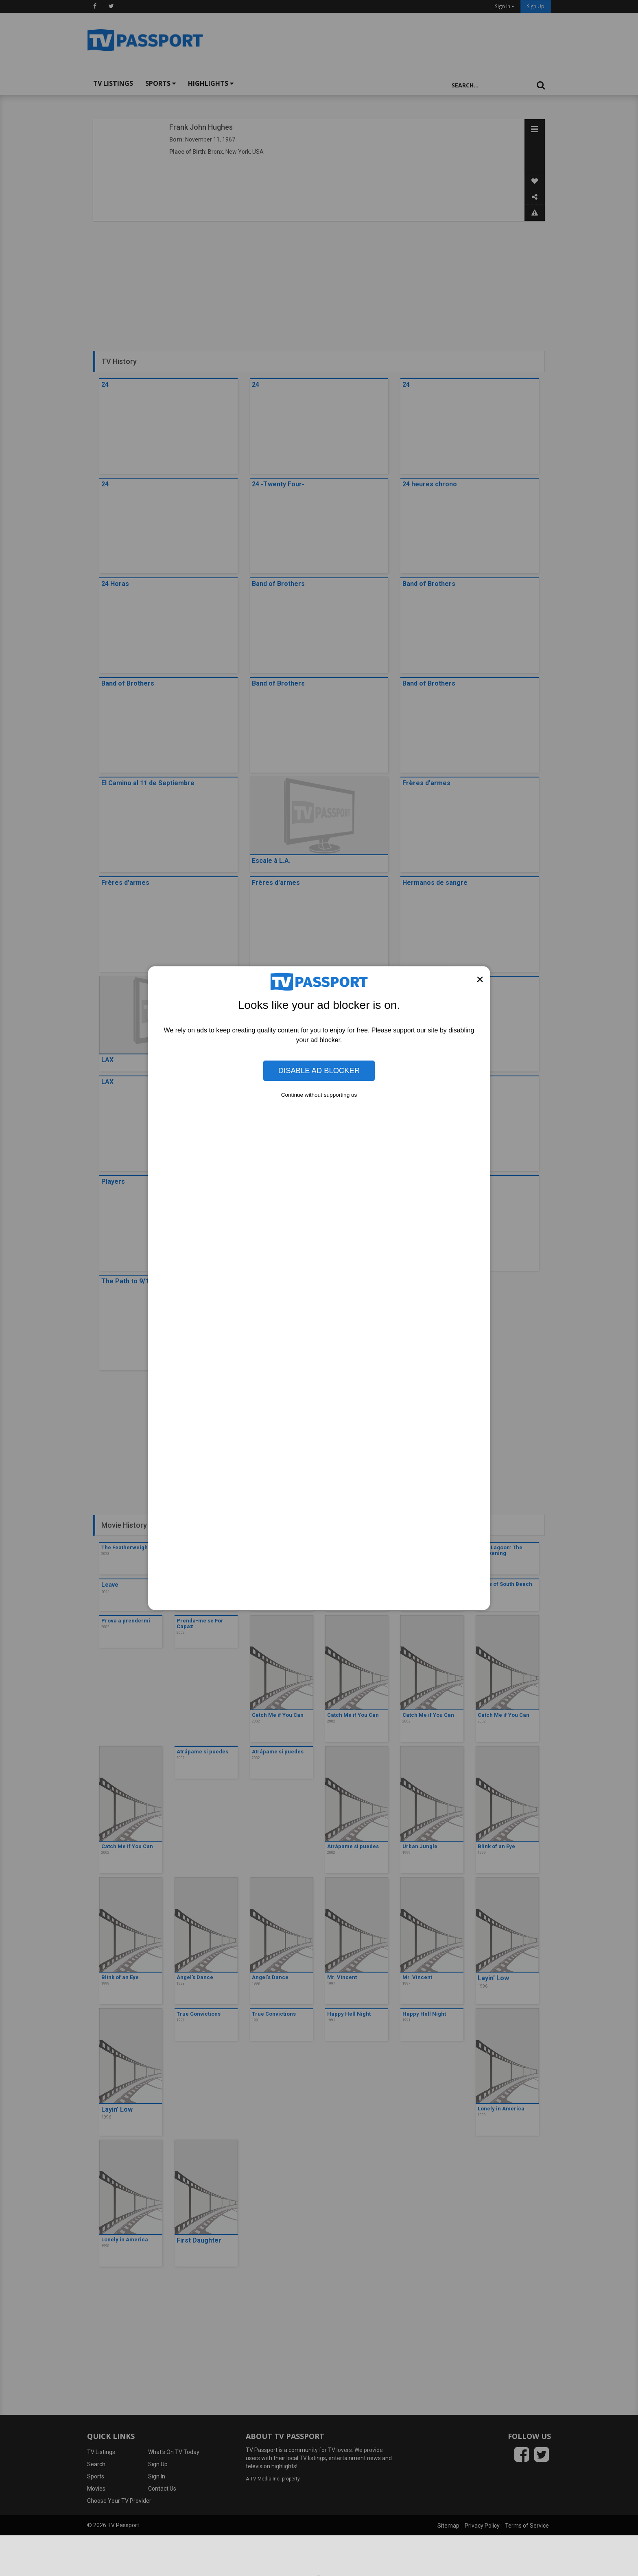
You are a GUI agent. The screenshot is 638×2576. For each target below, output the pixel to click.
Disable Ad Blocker (319, 1070)
